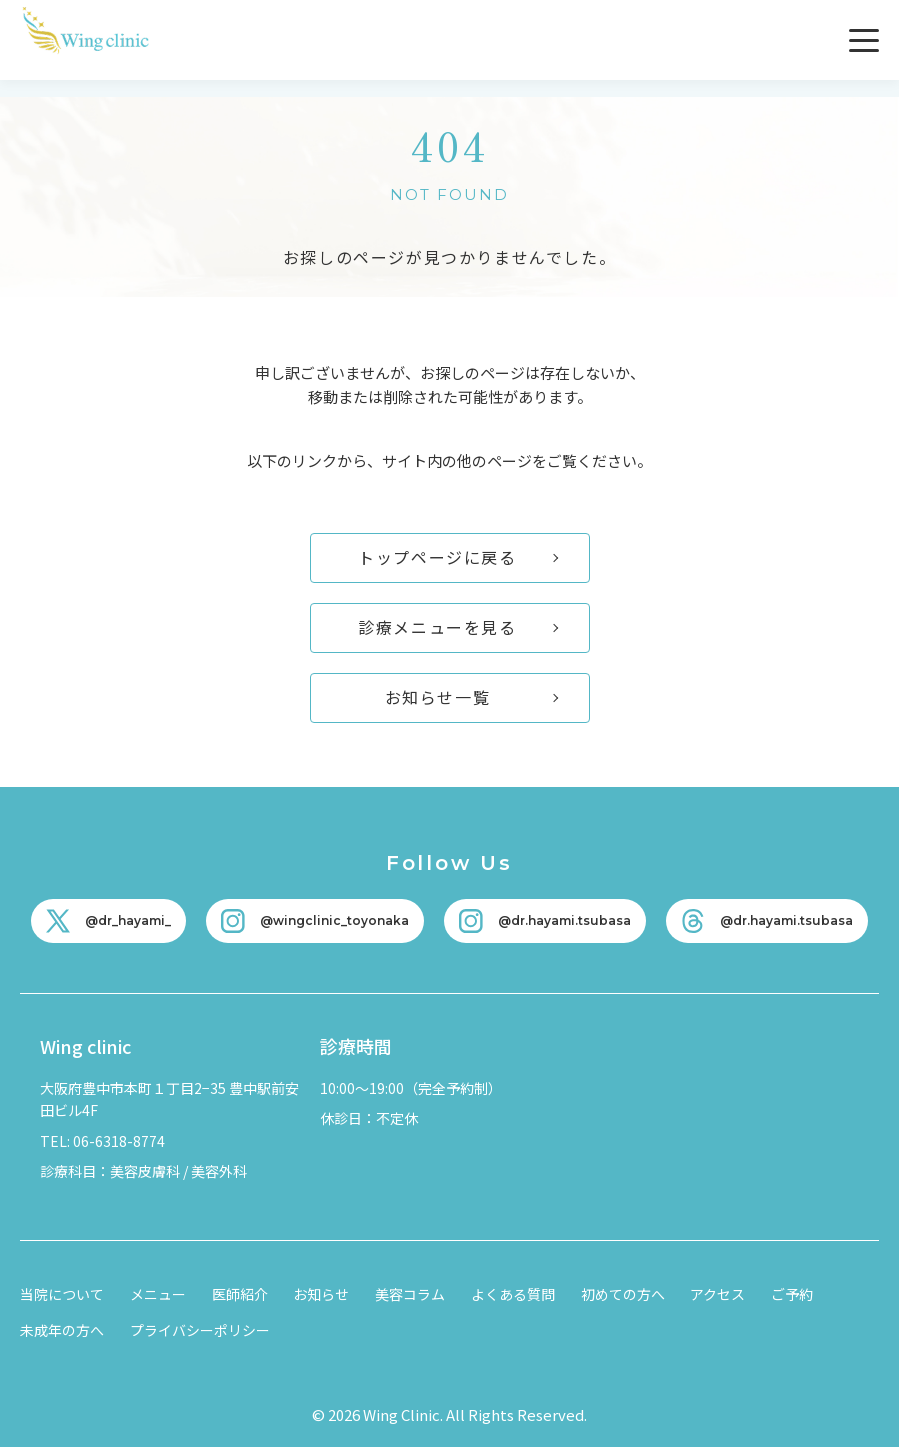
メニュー (158, 1294)
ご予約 (792, 1294)
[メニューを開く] (864, 40)
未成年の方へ (62, 1330)
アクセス (717, 1294)
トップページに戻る (457, 557)
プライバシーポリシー (200, 1330)
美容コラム (410, 1294)
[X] (108, 921)
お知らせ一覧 (471, 697)
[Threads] (767, 921)
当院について (62, 1294)
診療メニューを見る (457, 627)
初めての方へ (623, 1294)
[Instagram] (315, 921)
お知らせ (321, 1294)
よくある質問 (513, 1294)
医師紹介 (240, 1294)
